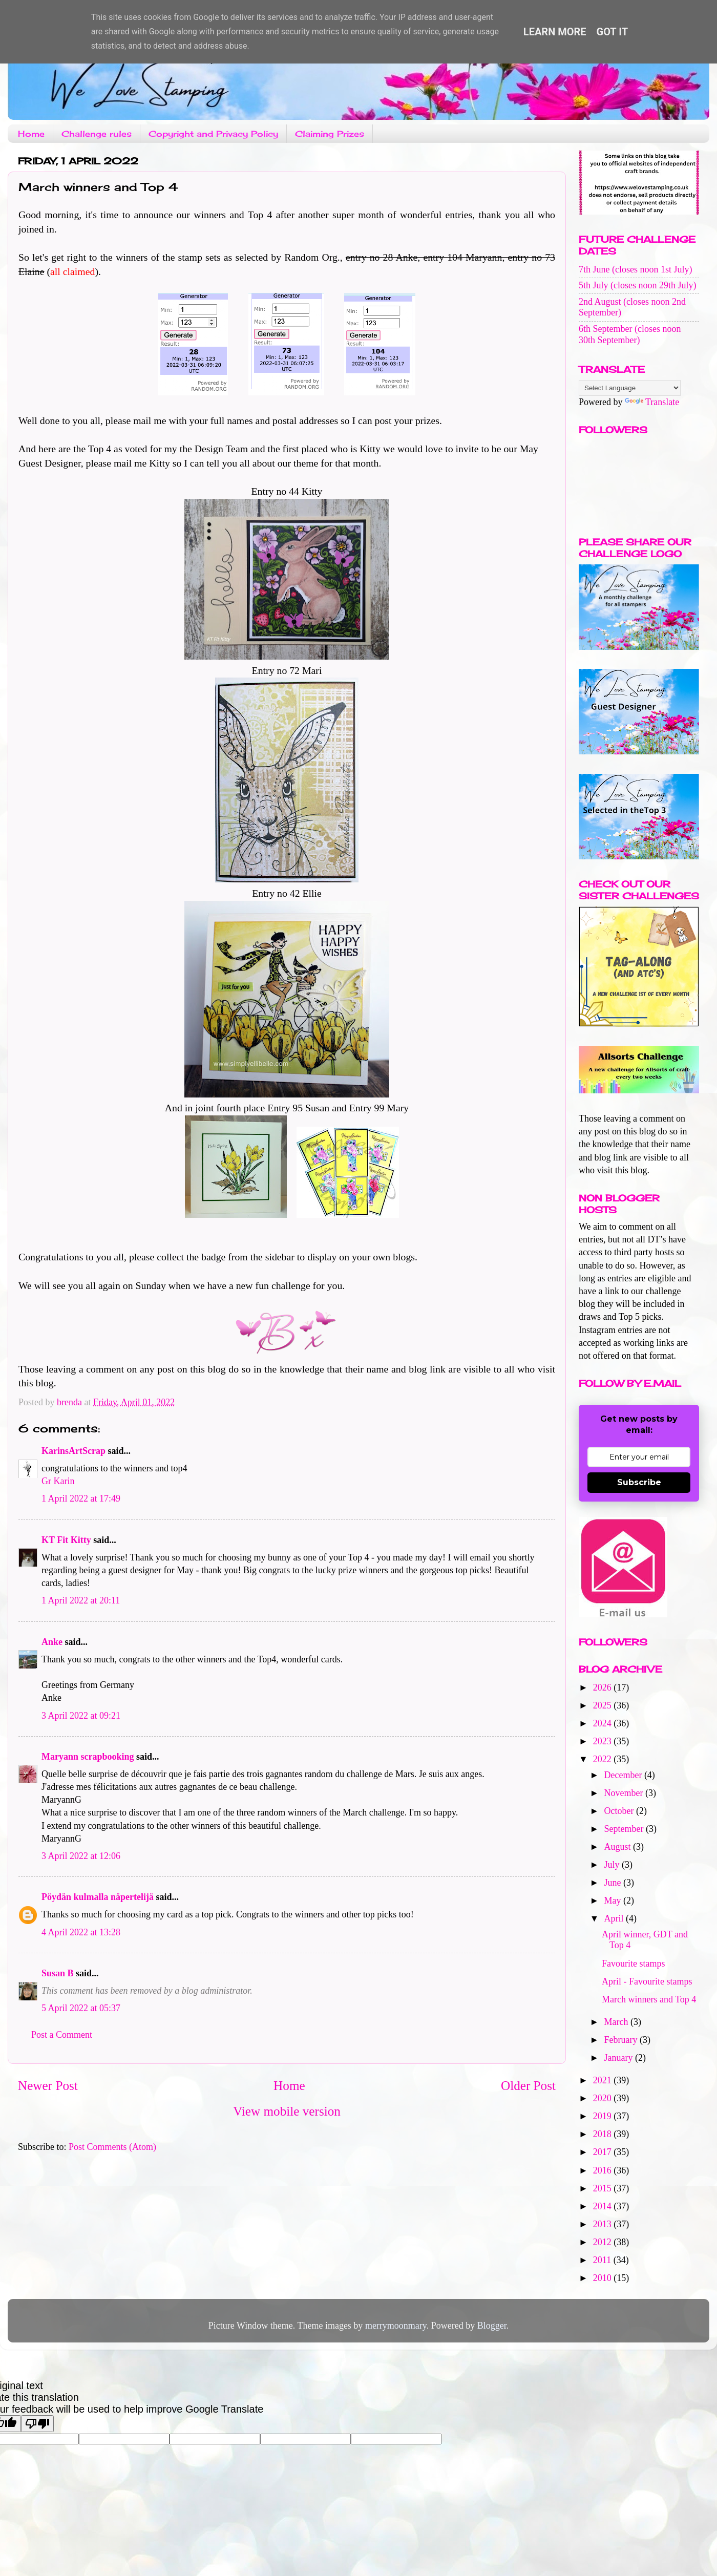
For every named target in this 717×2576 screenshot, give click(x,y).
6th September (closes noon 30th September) (630, 334)
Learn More (554, 32)
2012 (603, 2242)
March (617, 2022)
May (613, 1900)
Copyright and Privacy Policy (213, 134)
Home (31, 134)
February (621, 2040)
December (624, 1775)
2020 (603, 2098)
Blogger (492, 2325)
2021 (603, 2080)
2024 (603, 1723)
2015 (603, 2188)
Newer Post (48, 2086)
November (624, 1793)
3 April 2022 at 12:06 (80, 1856)
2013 (603, 2224)
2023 (603, 1741)
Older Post (528, 2086)
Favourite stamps (633, 1963)
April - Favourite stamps (647, 1981)
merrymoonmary (396, 2325)
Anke (51, 1642)
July (613, 1865)
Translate (652, 402)
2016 (603, 2170)
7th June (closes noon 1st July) (635, 269)
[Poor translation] (37, 2423)
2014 (603, 2206)
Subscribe (639, 1482)
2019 (603, 2116)
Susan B (57, 1973)
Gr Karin (57, 1481)
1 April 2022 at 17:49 (80, 1498)
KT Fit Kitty (66, 1540)
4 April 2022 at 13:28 (80, 1932)
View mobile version (287, 2111)
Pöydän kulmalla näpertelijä (97, 1897)
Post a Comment (61, 2035)
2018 (603, 2134)
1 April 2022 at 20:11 (80, 1600)
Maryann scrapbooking (87, 1756)
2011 (603, 2260)
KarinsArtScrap (73, 1451)
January (619, 2058)
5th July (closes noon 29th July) (638, 285)
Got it (612, 32)
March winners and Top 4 (649, 1999)
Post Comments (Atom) (112, 2147)
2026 (603, 1687)
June (613, 1882)
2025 (603, 1705)
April (615, 1918)
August (618, 1847)
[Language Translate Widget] (630, 388)
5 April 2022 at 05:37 (80, 2008)
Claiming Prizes (329, 134)
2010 (603, 2278)
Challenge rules (96, 134)
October (620, 1811)
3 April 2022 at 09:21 (80, 1716)
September (624, 1829)
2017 (603, 2152)
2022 (603, 1759)
